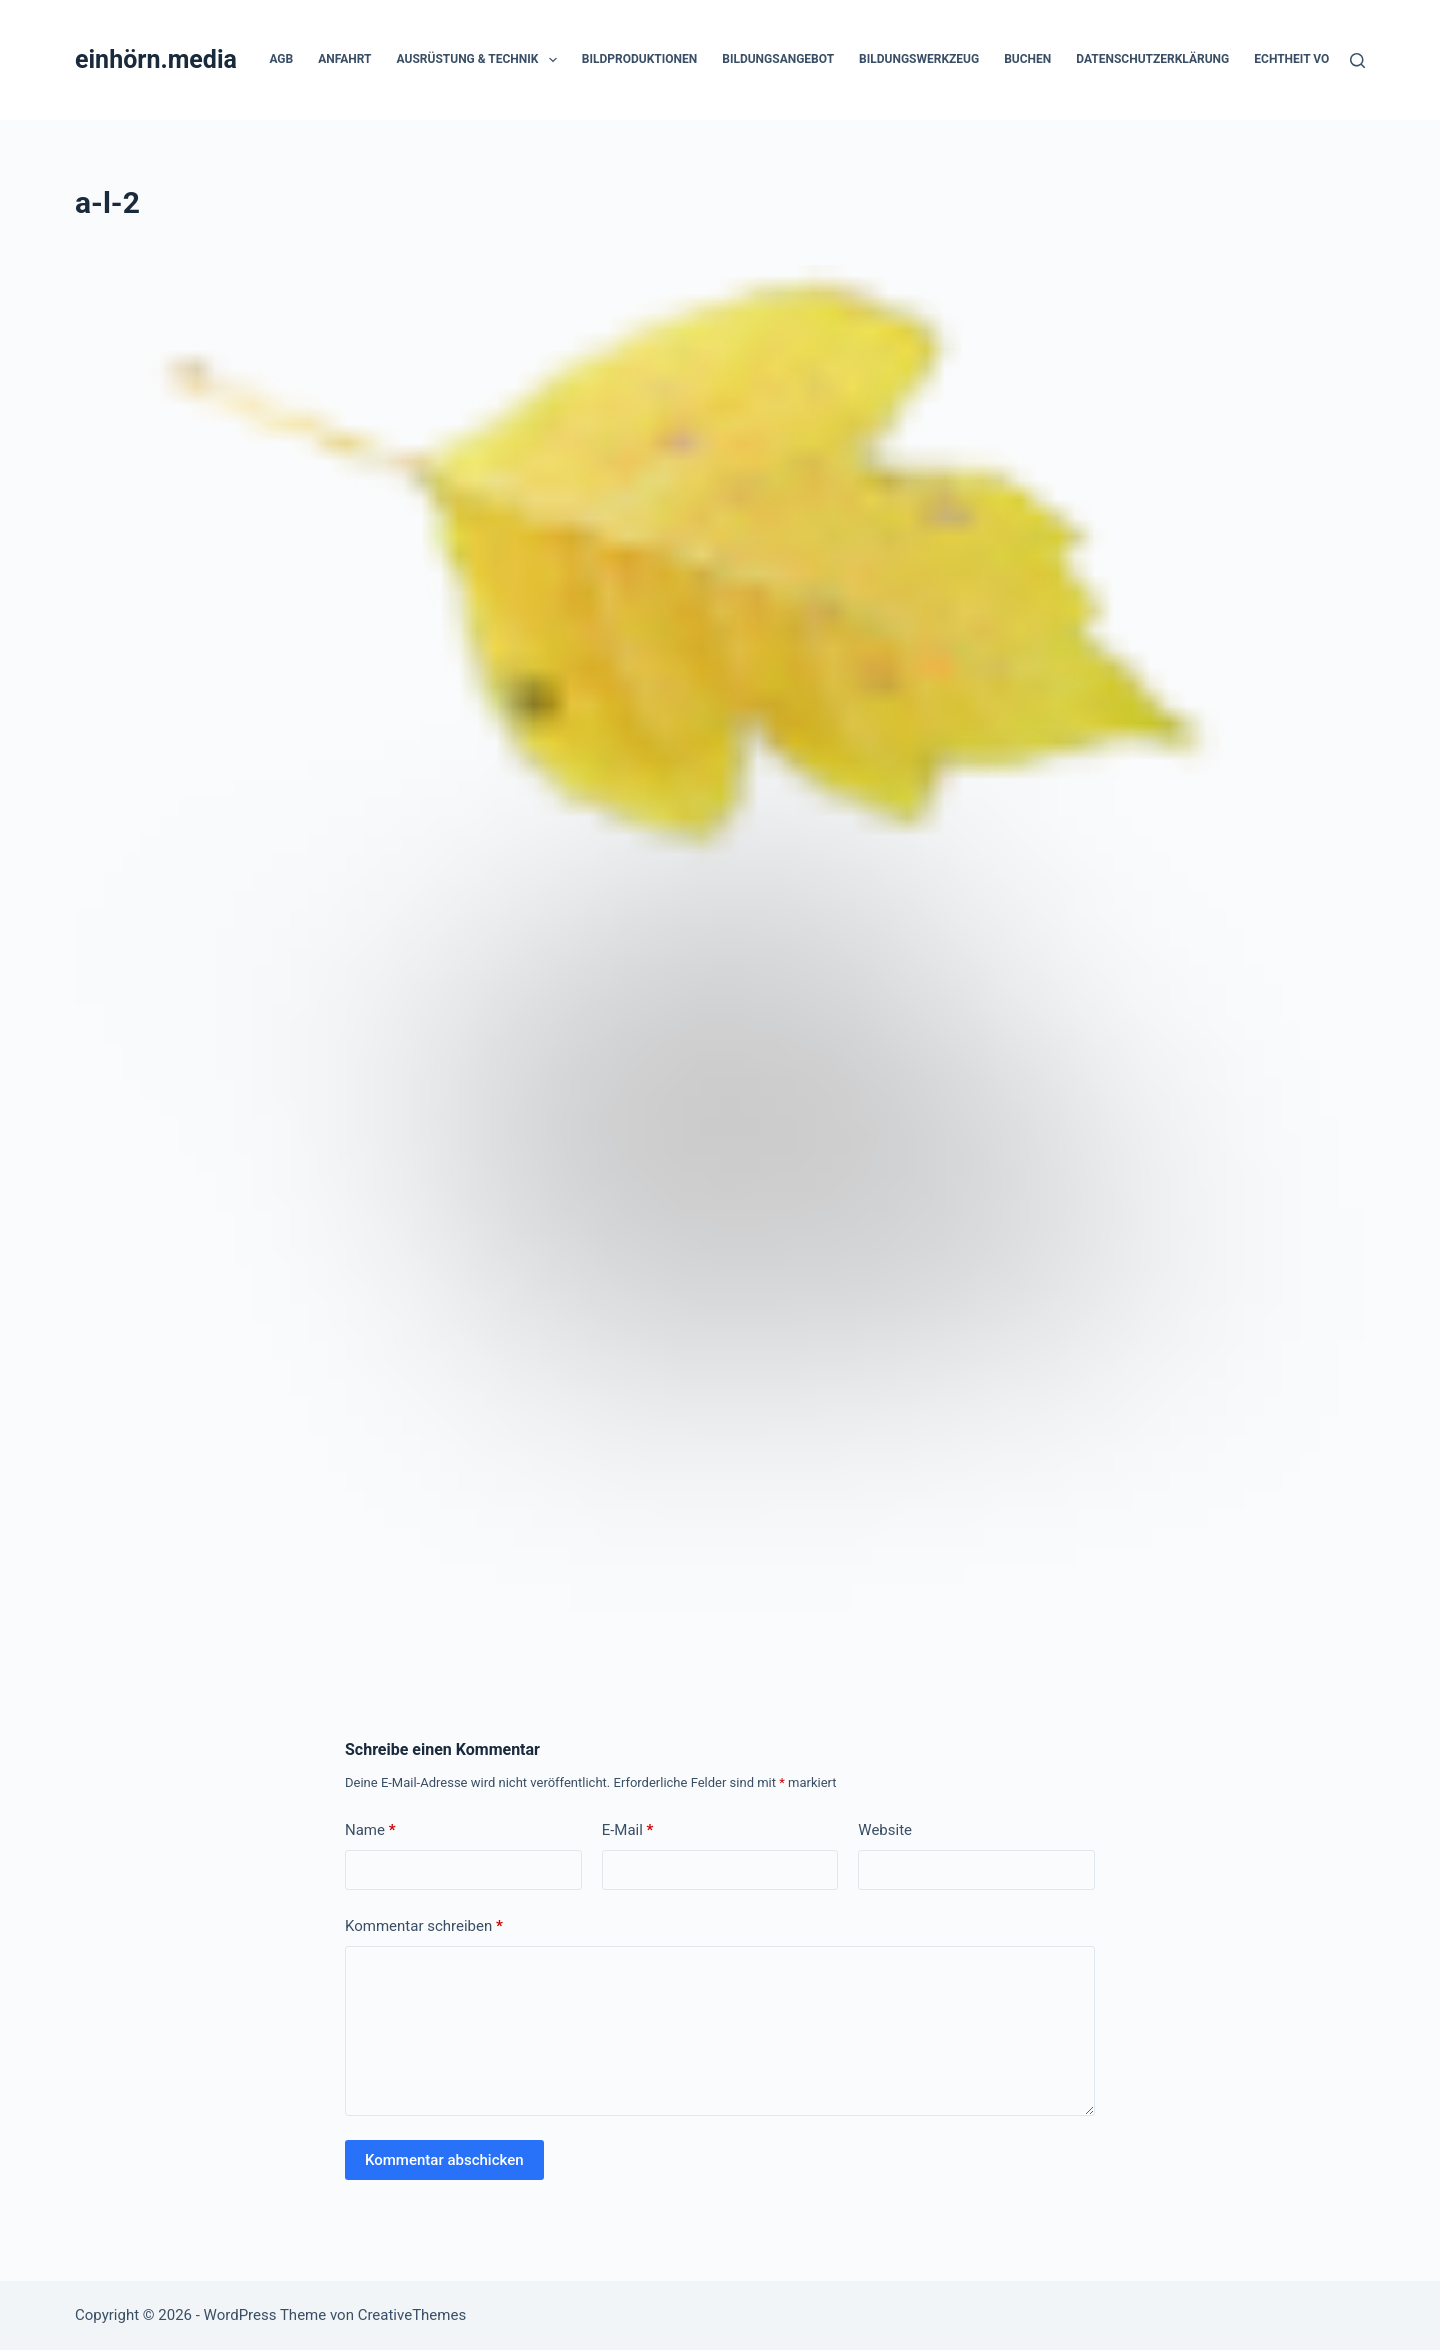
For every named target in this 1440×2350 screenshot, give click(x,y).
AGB (281, 59)
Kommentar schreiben (424, 1926)
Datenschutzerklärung (1152, 59)
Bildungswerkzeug (919, 59)
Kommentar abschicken (444, 2160)
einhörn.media (156, 59)
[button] (553, 60)
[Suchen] (1357, 60)
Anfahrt (344, 59)
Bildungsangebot (778, 59)
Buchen (1027, 59)
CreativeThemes (412, 2315)
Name (370, 1830)
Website (885, 1830)
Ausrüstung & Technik (481, 60)
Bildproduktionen (639, 59)
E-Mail (628, 1830)
